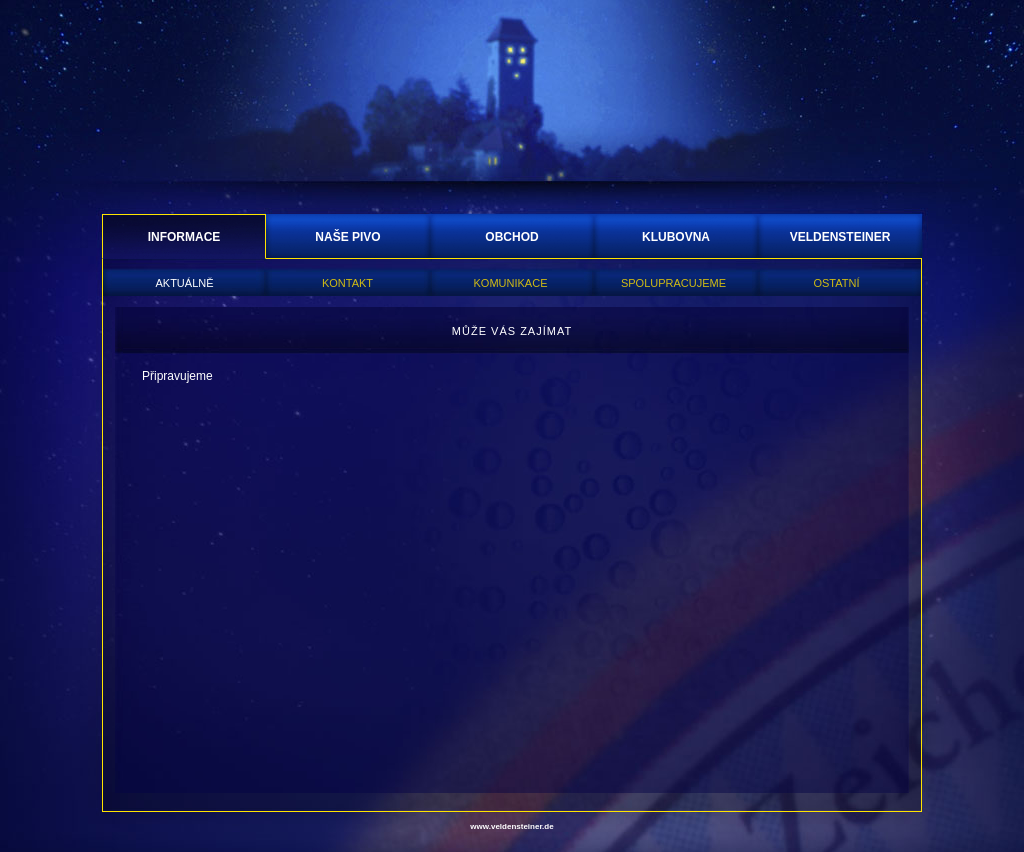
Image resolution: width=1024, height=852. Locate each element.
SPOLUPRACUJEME (673, 283)
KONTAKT (347, 283)
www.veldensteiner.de (511, 826)
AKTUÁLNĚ (184, 283)
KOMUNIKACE (511, 283)
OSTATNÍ (836, 283)
